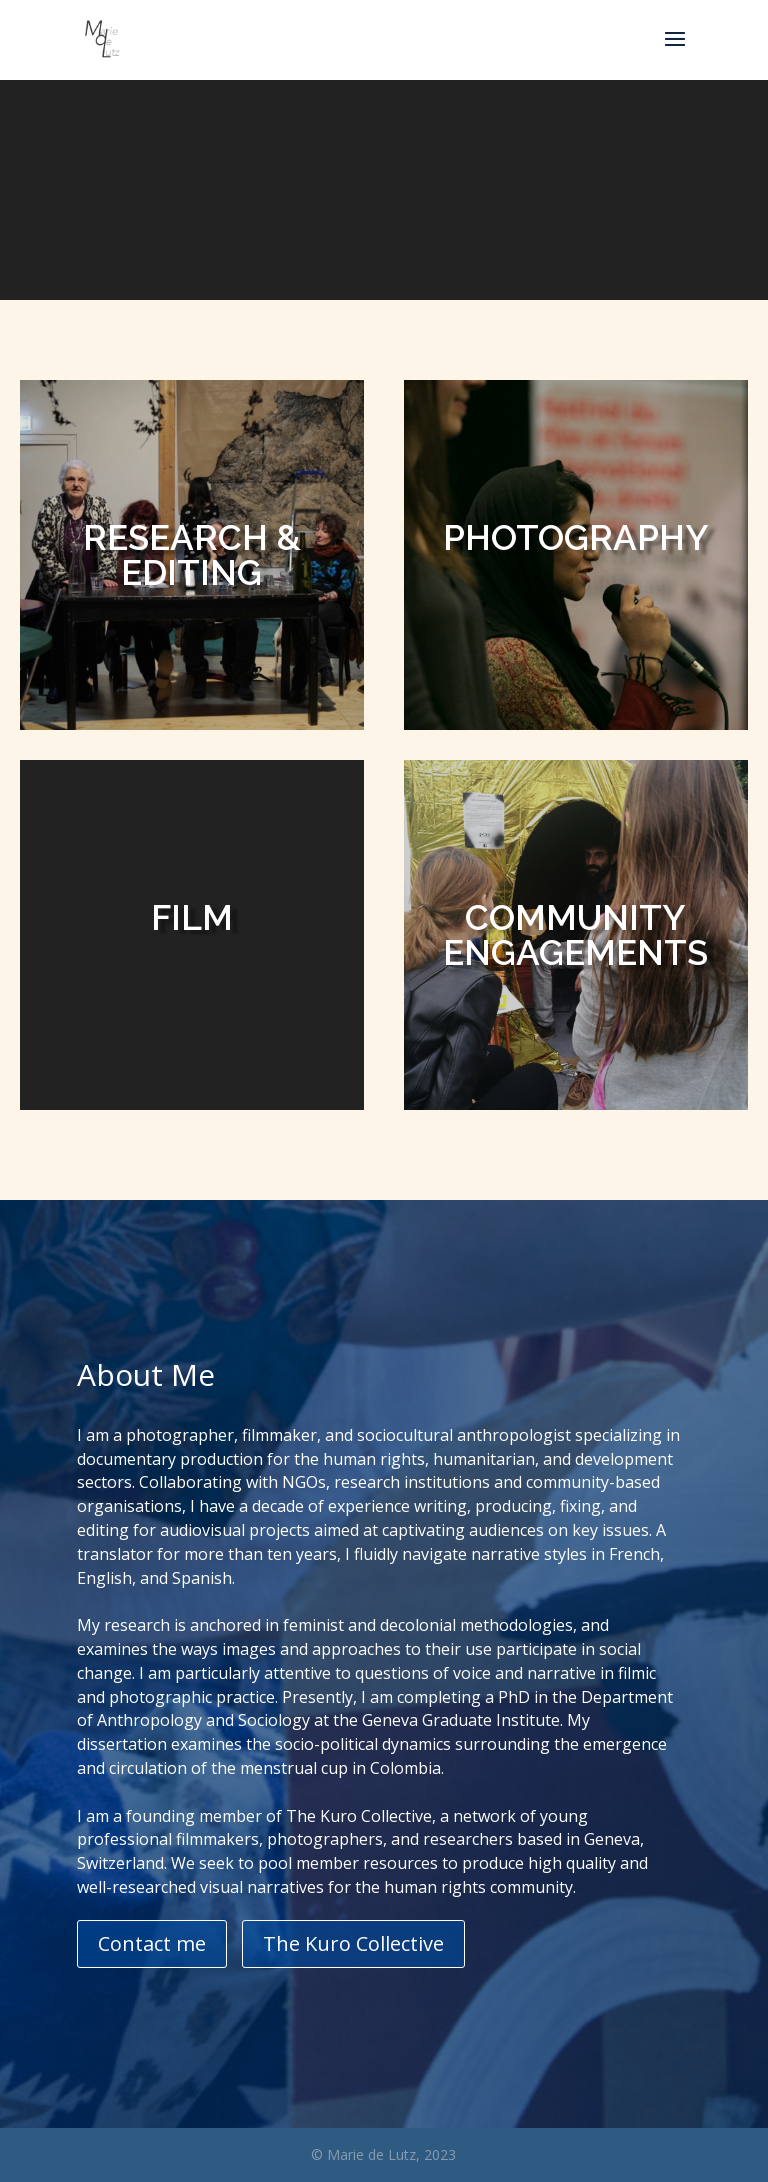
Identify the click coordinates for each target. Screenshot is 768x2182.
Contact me (152, 1943)
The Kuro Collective (353, 1943)
